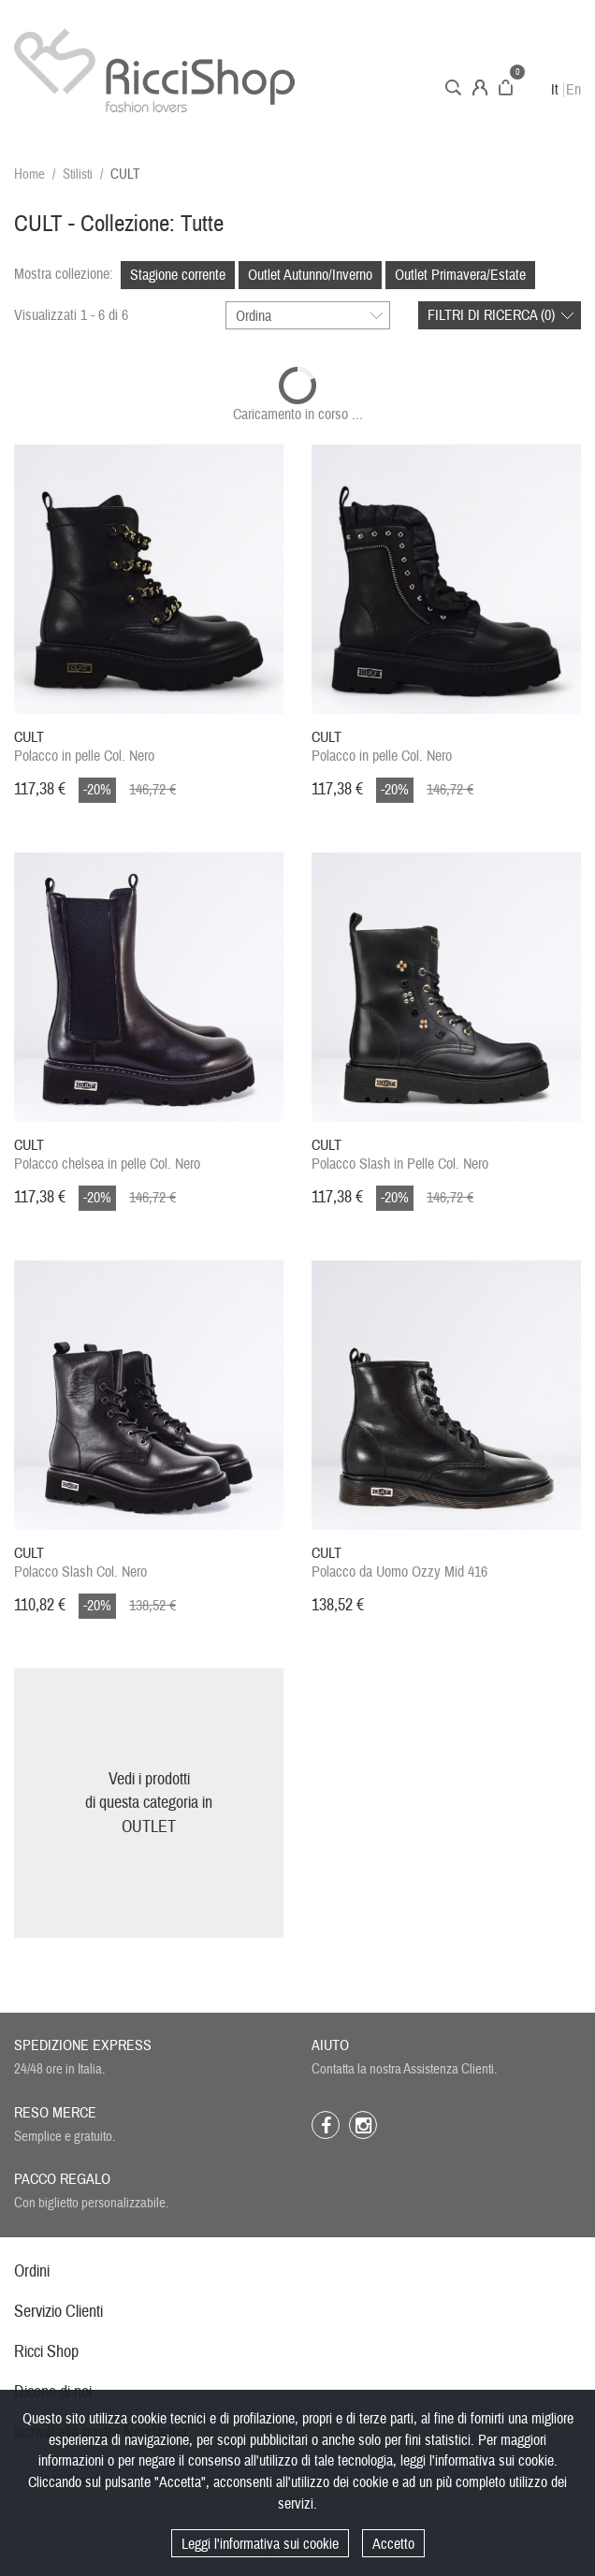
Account (479, 87)
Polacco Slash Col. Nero (80, 1562)
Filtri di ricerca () (491, 315)
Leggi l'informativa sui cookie (260, 2544)
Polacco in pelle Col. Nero (84, 746)
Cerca (453, 87)
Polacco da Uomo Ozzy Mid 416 (399, 1562)
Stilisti (78, 174)
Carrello (506, 87)
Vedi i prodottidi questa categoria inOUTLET (148, 1803)
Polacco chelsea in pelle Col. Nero (107, 1154)
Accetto (393, 2544)
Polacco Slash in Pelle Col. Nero (400, 1154)
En (573, 89)
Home (29, 174)
